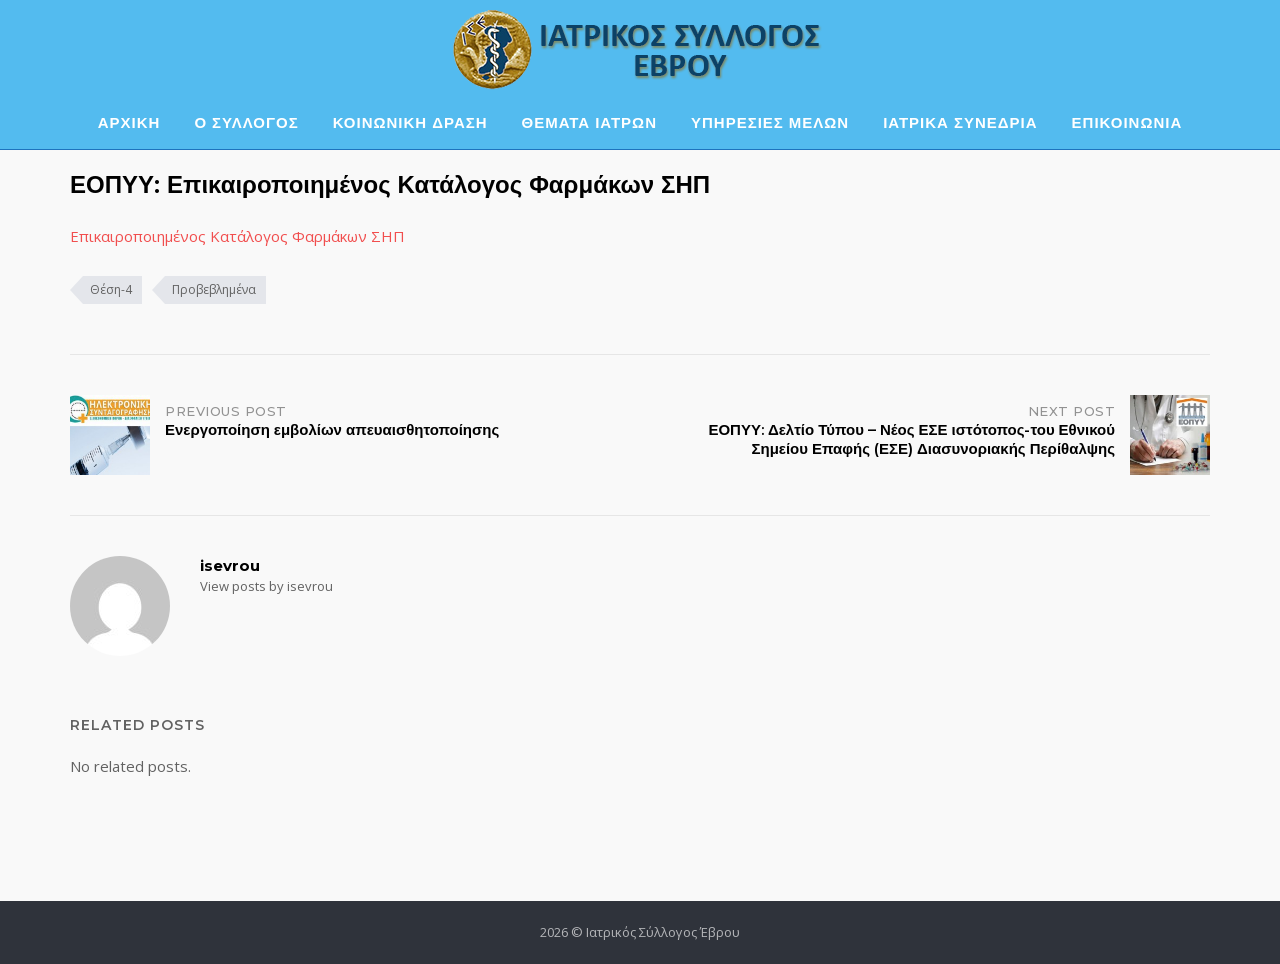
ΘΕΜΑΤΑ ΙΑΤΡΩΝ (589, 122)
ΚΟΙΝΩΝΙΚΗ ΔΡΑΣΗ (410, 122)
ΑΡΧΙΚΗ (129, 122)
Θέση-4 (111, 289)
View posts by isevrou (266, 586)
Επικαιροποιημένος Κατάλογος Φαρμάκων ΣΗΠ (237, 236)
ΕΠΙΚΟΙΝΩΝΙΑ (1127, 122)
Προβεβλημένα (214, 289)
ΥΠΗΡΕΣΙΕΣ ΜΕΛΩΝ (770, 122)
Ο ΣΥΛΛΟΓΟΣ (246, 122)
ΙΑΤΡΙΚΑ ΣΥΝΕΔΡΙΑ (960, 122)
